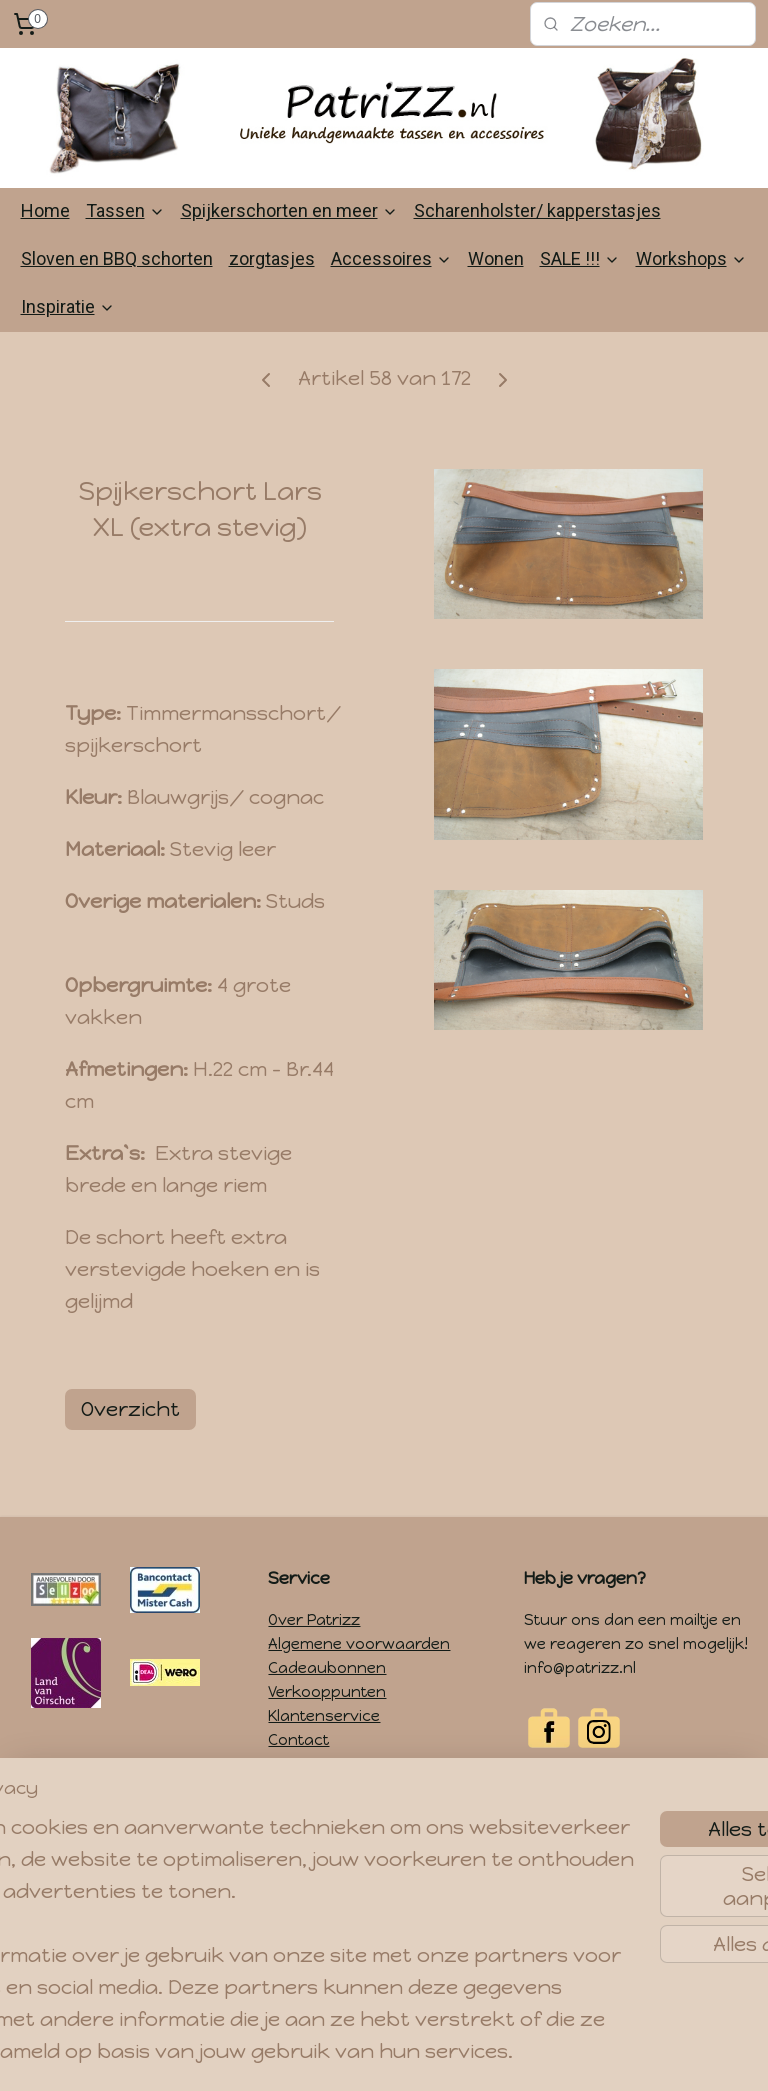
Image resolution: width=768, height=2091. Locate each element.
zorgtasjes (272, 258)
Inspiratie (68, 306)
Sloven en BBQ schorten (117, 258)
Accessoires (391, 258)
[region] (252, 1871)
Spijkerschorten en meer (289, 210)
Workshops (691, 258)
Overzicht (130, 1408)
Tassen (125, 210)
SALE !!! (580, 258)
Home (45, 210)
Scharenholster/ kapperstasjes (537, 210)
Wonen (496, 258)
